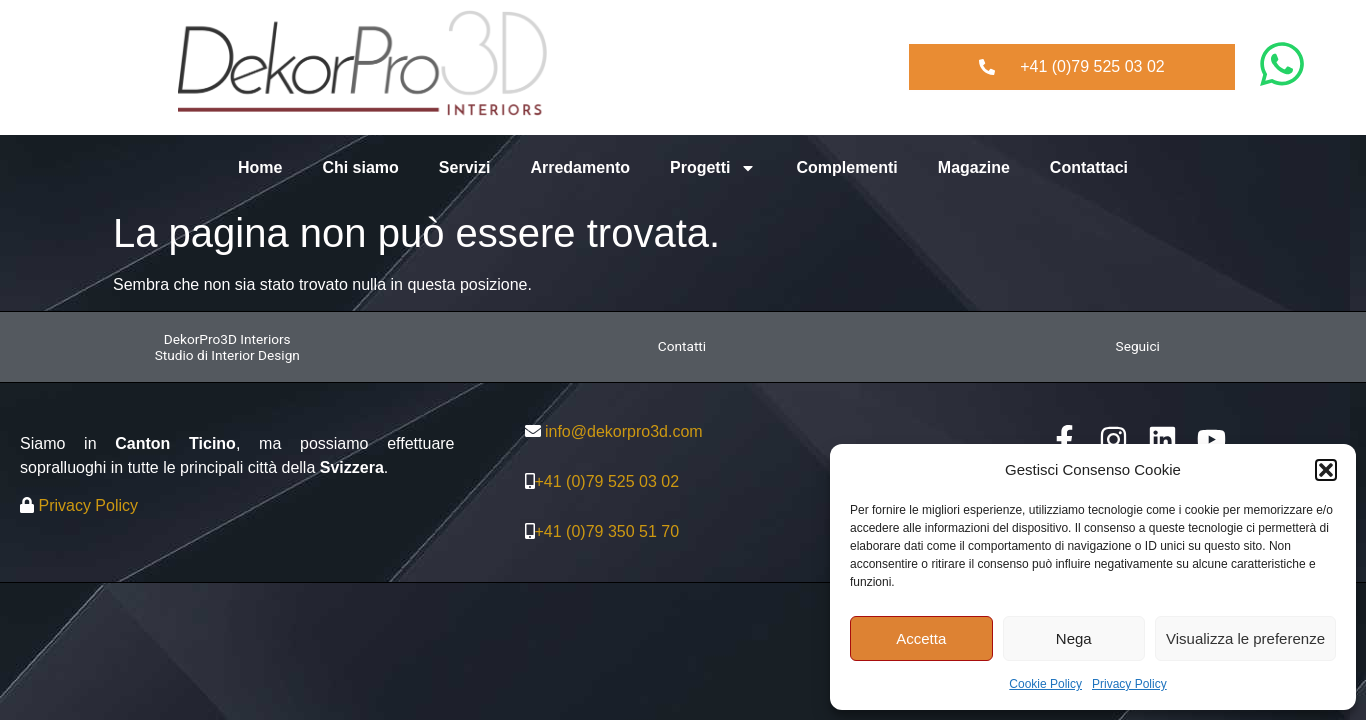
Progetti (713, 168)
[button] (1326, 470)
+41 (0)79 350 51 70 (607, 531)
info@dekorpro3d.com (624, 431)
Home (260, 167)
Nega (1074, 638)
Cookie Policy (1045, 684)
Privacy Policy (1129, 684)
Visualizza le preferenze (1245, 638)
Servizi (465, 167)
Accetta (921, 638)
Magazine (974, 167)
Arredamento (580, 167)
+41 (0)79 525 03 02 (607, 481)
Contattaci (1089, 167)
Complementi (846, 167)
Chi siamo (360, 167)
